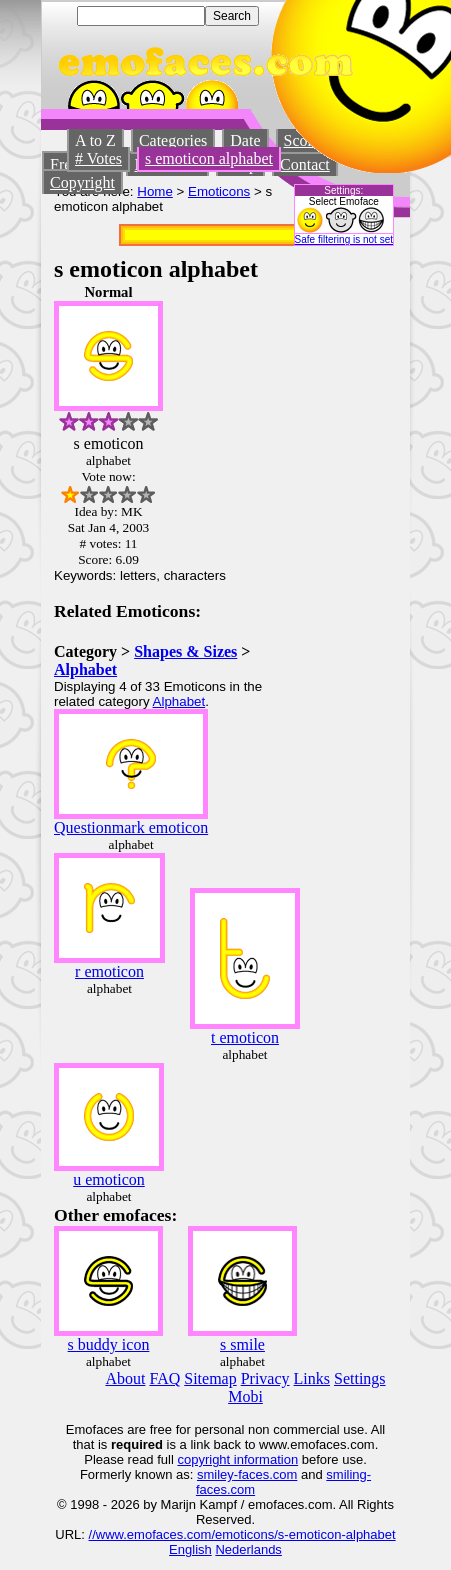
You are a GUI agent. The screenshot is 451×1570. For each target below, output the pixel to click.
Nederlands (248, 1549)
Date (245, 140)
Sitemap (210, 1378)
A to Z (95, 140)
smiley (215, 1474)
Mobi (245, 1396)
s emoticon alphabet (209, 158)
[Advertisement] (337, 584)
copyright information (237, 1459)
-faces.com (266, 1474)
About (125, 1378)
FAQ (164, 1378)
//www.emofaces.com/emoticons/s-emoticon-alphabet (242, 1534)
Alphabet (85, 669)
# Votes (98, 158)
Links (312, 1378)
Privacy (265, 1378)
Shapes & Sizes (185, 651)
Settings (360, 1378)
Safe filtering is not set (344, 239)
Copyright (82, 182)
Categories (173, 140)
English (190, 1549)
